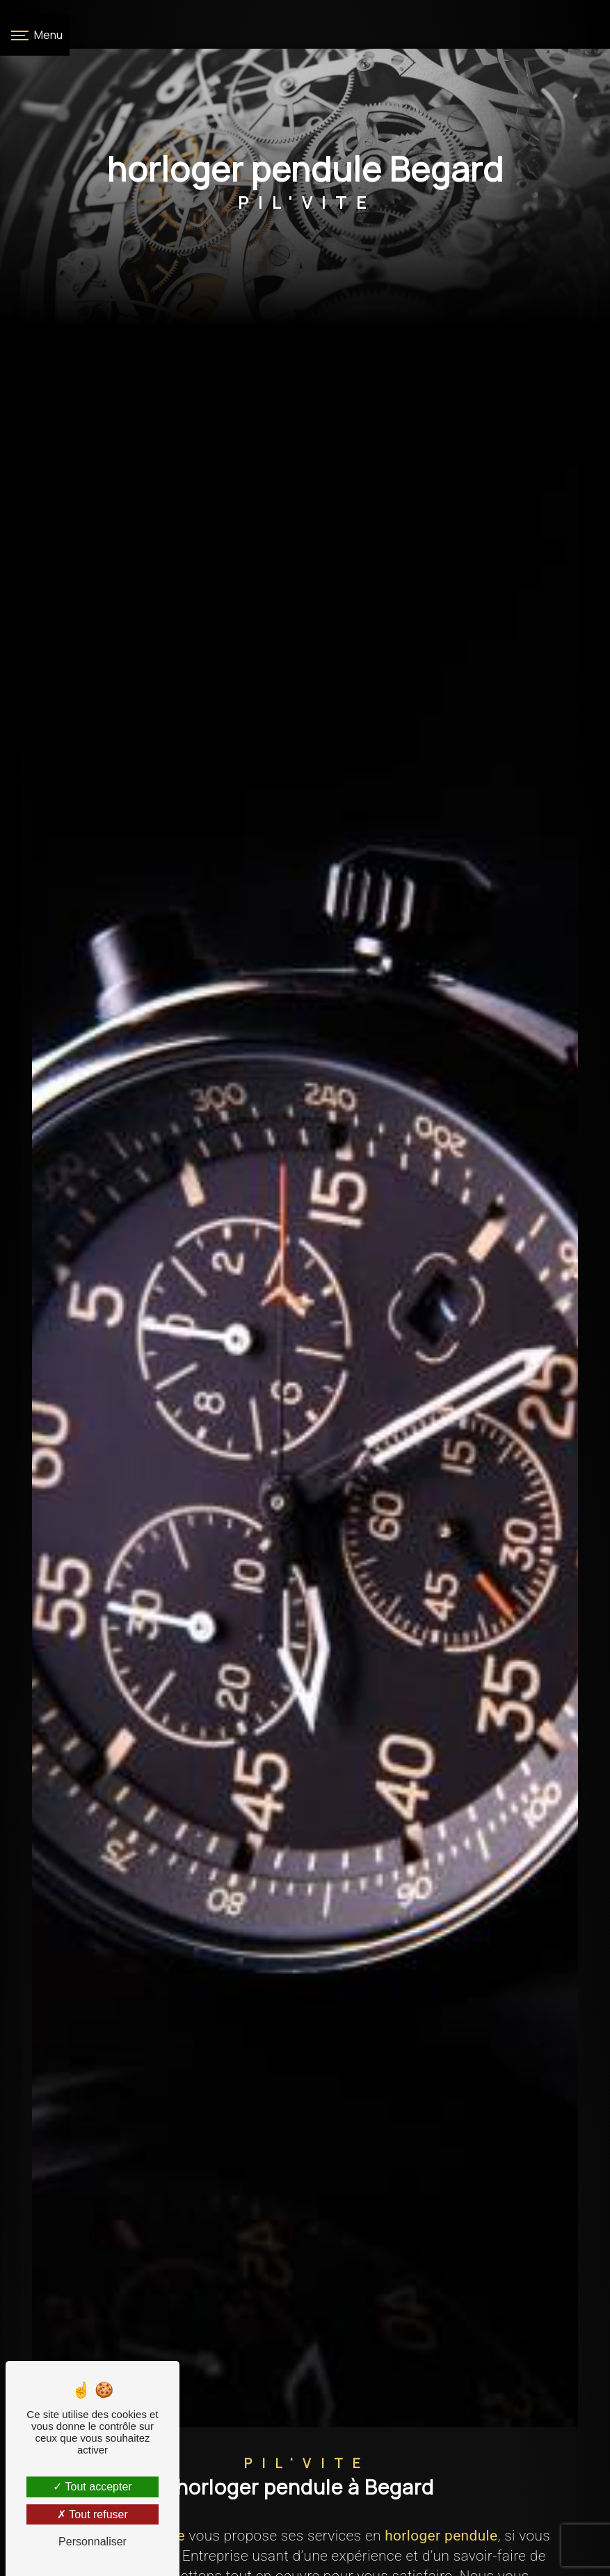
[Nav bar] (35, 35)
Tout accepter (92, 2486)
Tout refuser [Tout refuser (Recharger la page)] (92, 2514)
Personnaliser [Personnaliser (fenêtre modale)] (92, 2541)
